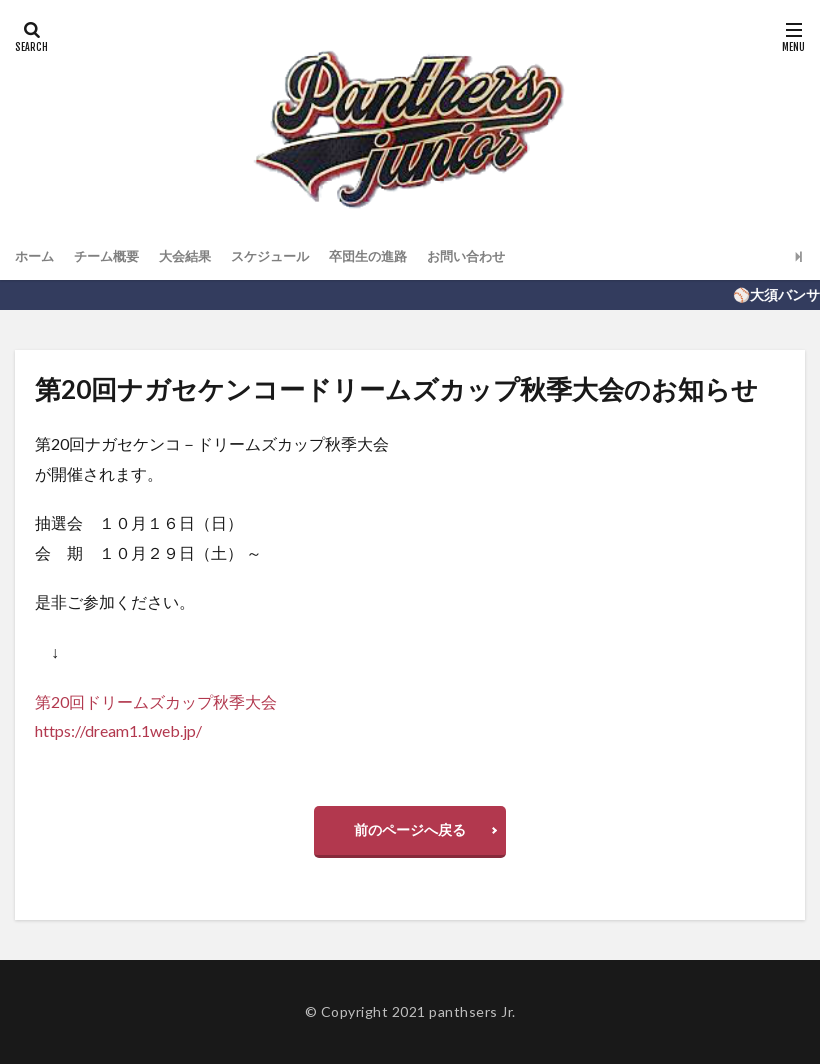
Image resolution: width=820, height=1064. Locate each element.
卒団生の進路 (389, 256)
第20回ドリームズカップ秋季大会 (156, 701)
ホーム (36, 256)
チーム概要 (112, 256)
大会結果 (195, 256)
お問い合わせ (493, 256)
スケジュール (285, 256)
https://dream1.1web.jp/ (118, 730)
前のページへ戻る (410, 829)
